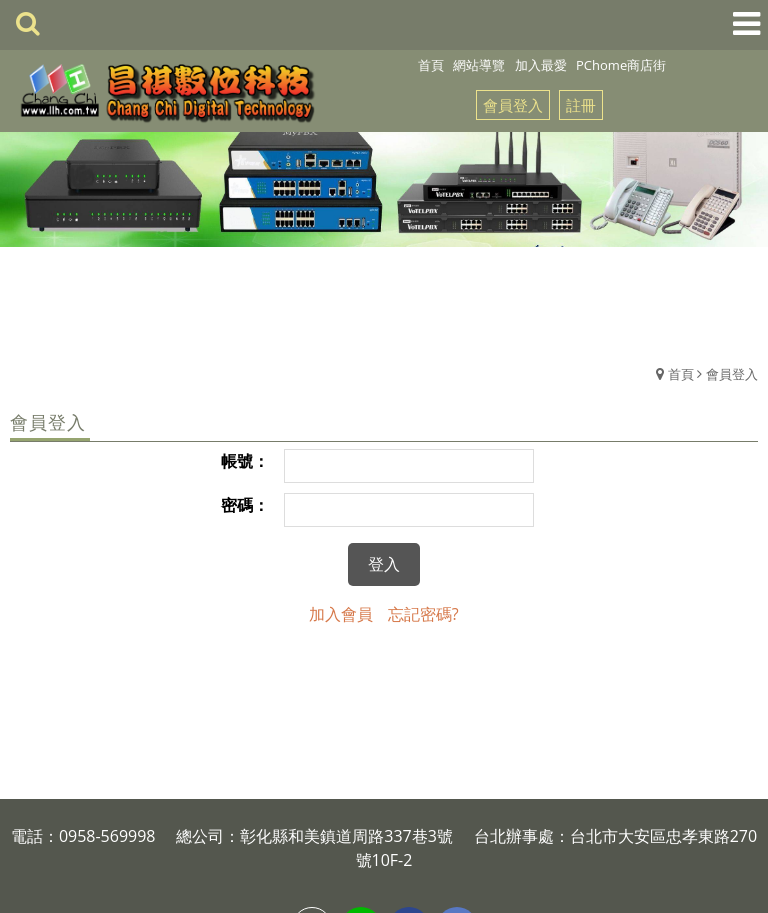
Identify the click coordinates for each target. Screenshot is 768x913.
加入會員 (341, 614)
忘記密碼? (423, 614)
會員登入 (513, 105)
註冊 (581, 105)
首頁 (681, 374)
